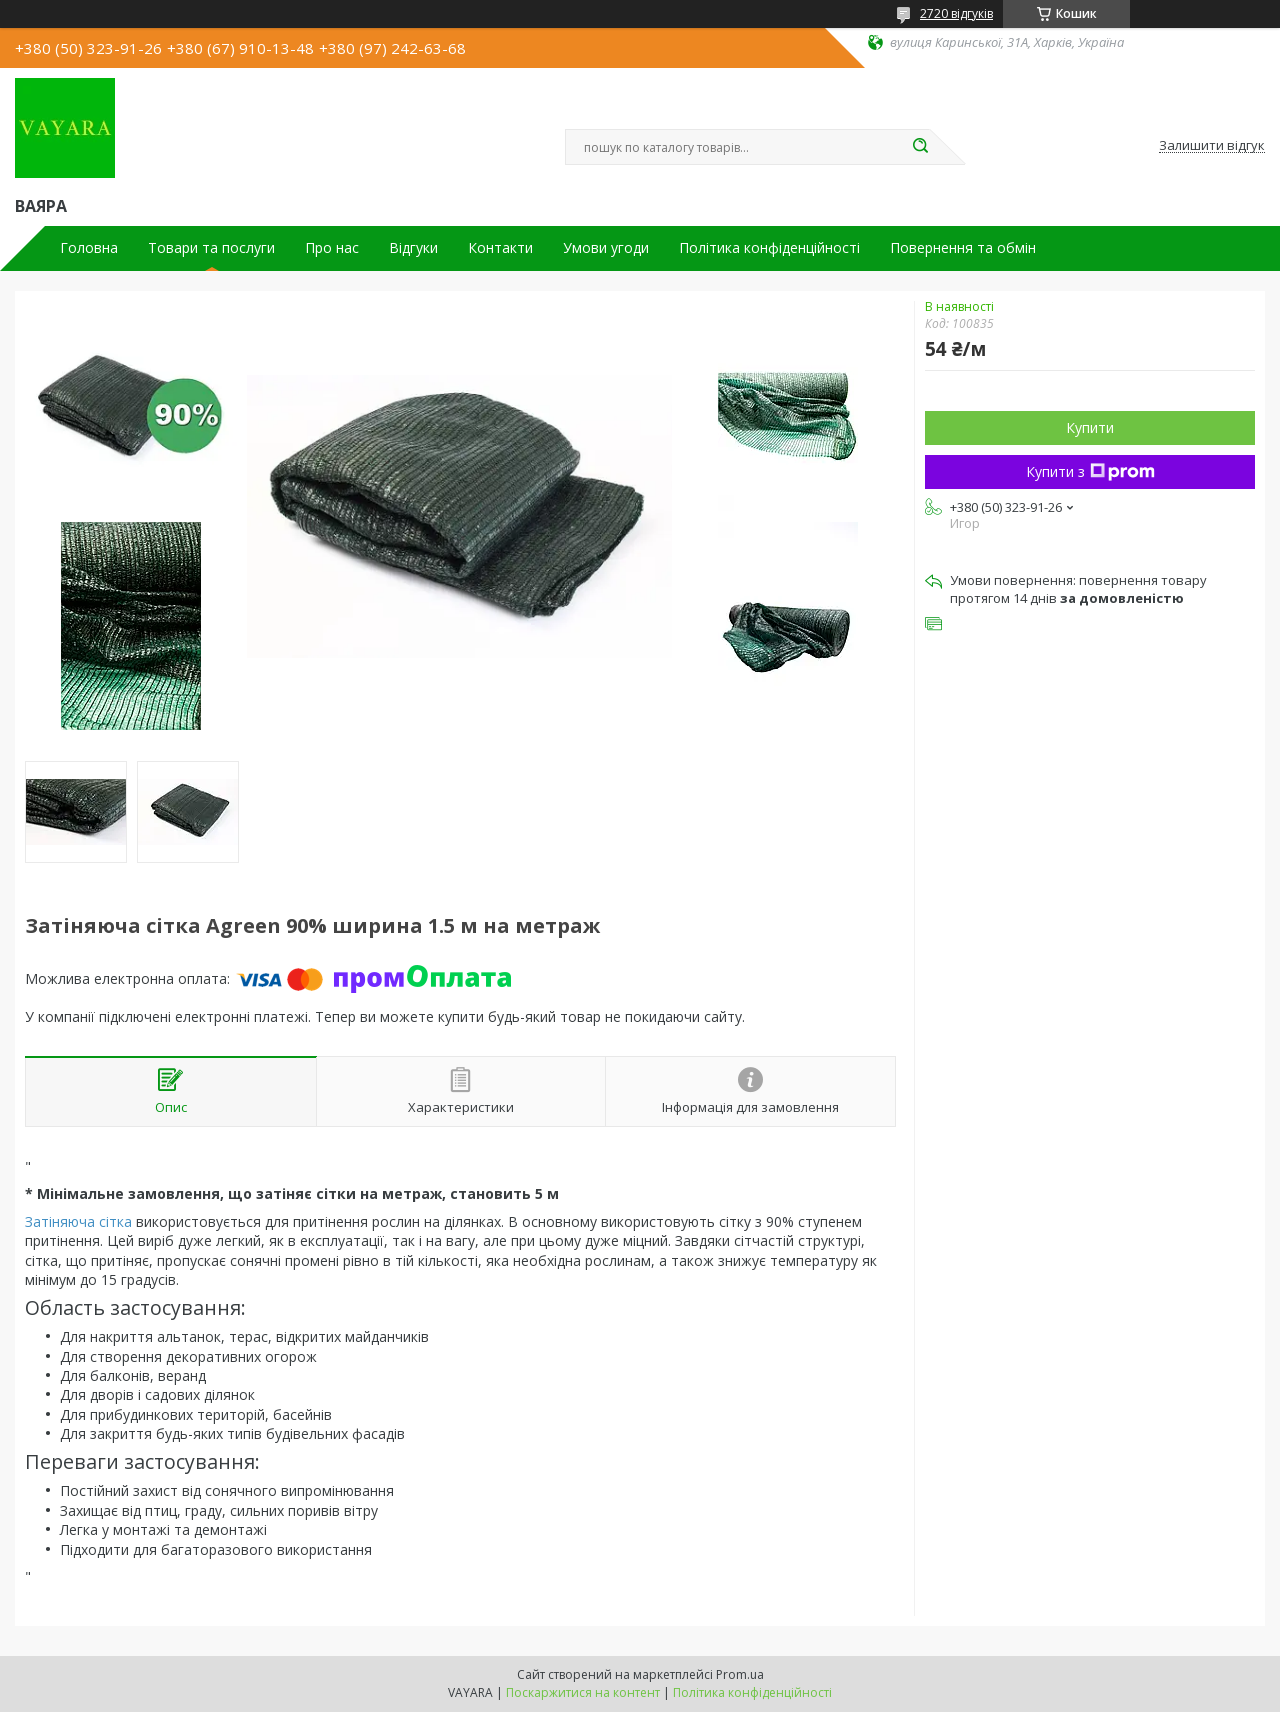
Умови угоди (606, 248)
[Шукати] (920, 147)
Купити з (1090, 471)
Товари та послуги (211, 248)
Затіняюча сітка (78, 1221)
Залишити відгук (1212, 146)
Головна (89, 248)
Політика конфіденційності (769, 248)
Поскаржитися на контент (583, 1692)
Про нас (332, 248)
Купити (1090, 427)
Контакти (500, 248)
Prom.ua (740, 1674)
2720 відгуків (956, 13)
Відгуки (413, 248)
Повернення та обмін (963, 248)
